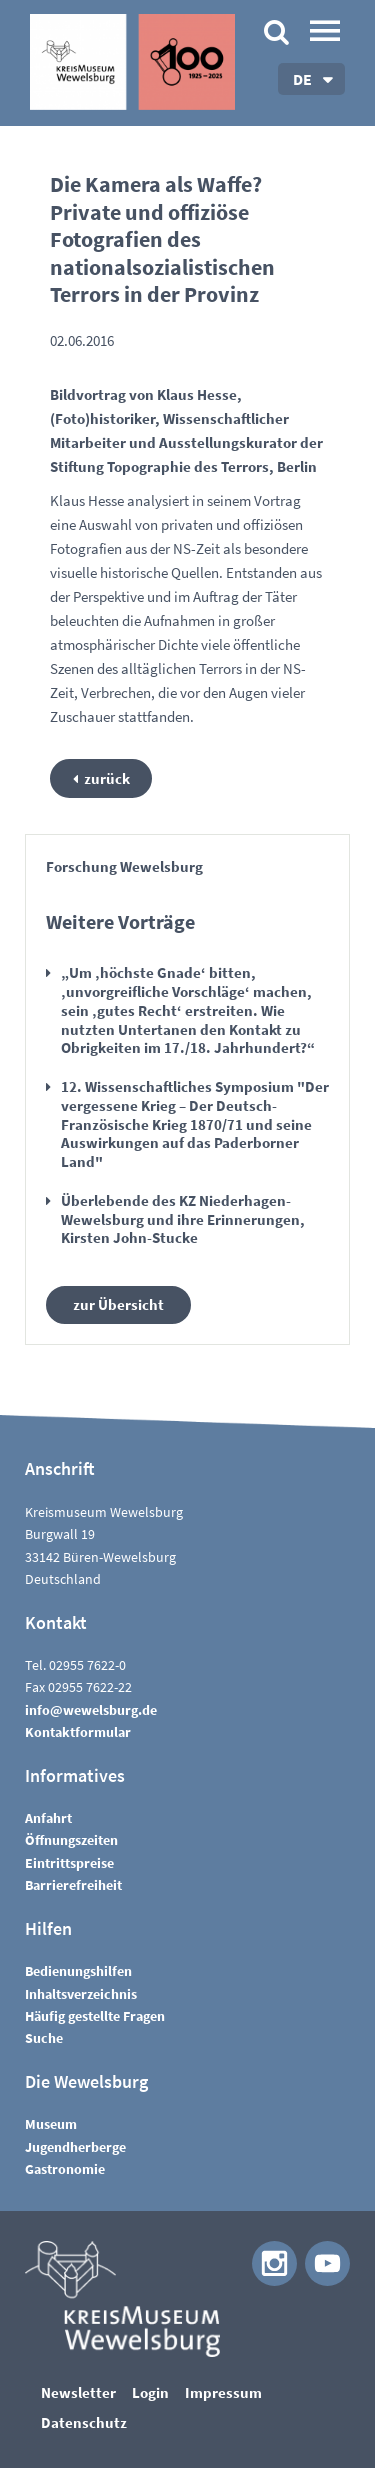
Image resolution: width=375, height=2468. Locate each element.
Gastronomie (65, 2169)
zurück (107, 778)
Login (150, 2392)
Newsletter (78, 2392)
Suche (44, 2038)
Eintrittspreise (69, 1863)
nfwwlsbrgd (91, 1710)
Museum (51, 2124)
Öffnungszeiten (71, 1840)
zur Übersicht (118, 1304)
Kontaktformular (78, 1732)
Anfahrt (48, 1818)
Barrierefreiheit (73, 1885)
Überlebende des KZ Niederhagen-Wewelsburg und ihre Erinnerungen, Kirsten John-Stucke (183, 1219)
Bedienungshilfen (78, 1971)
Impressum (223, 2392)
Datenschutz (84, 2422)
